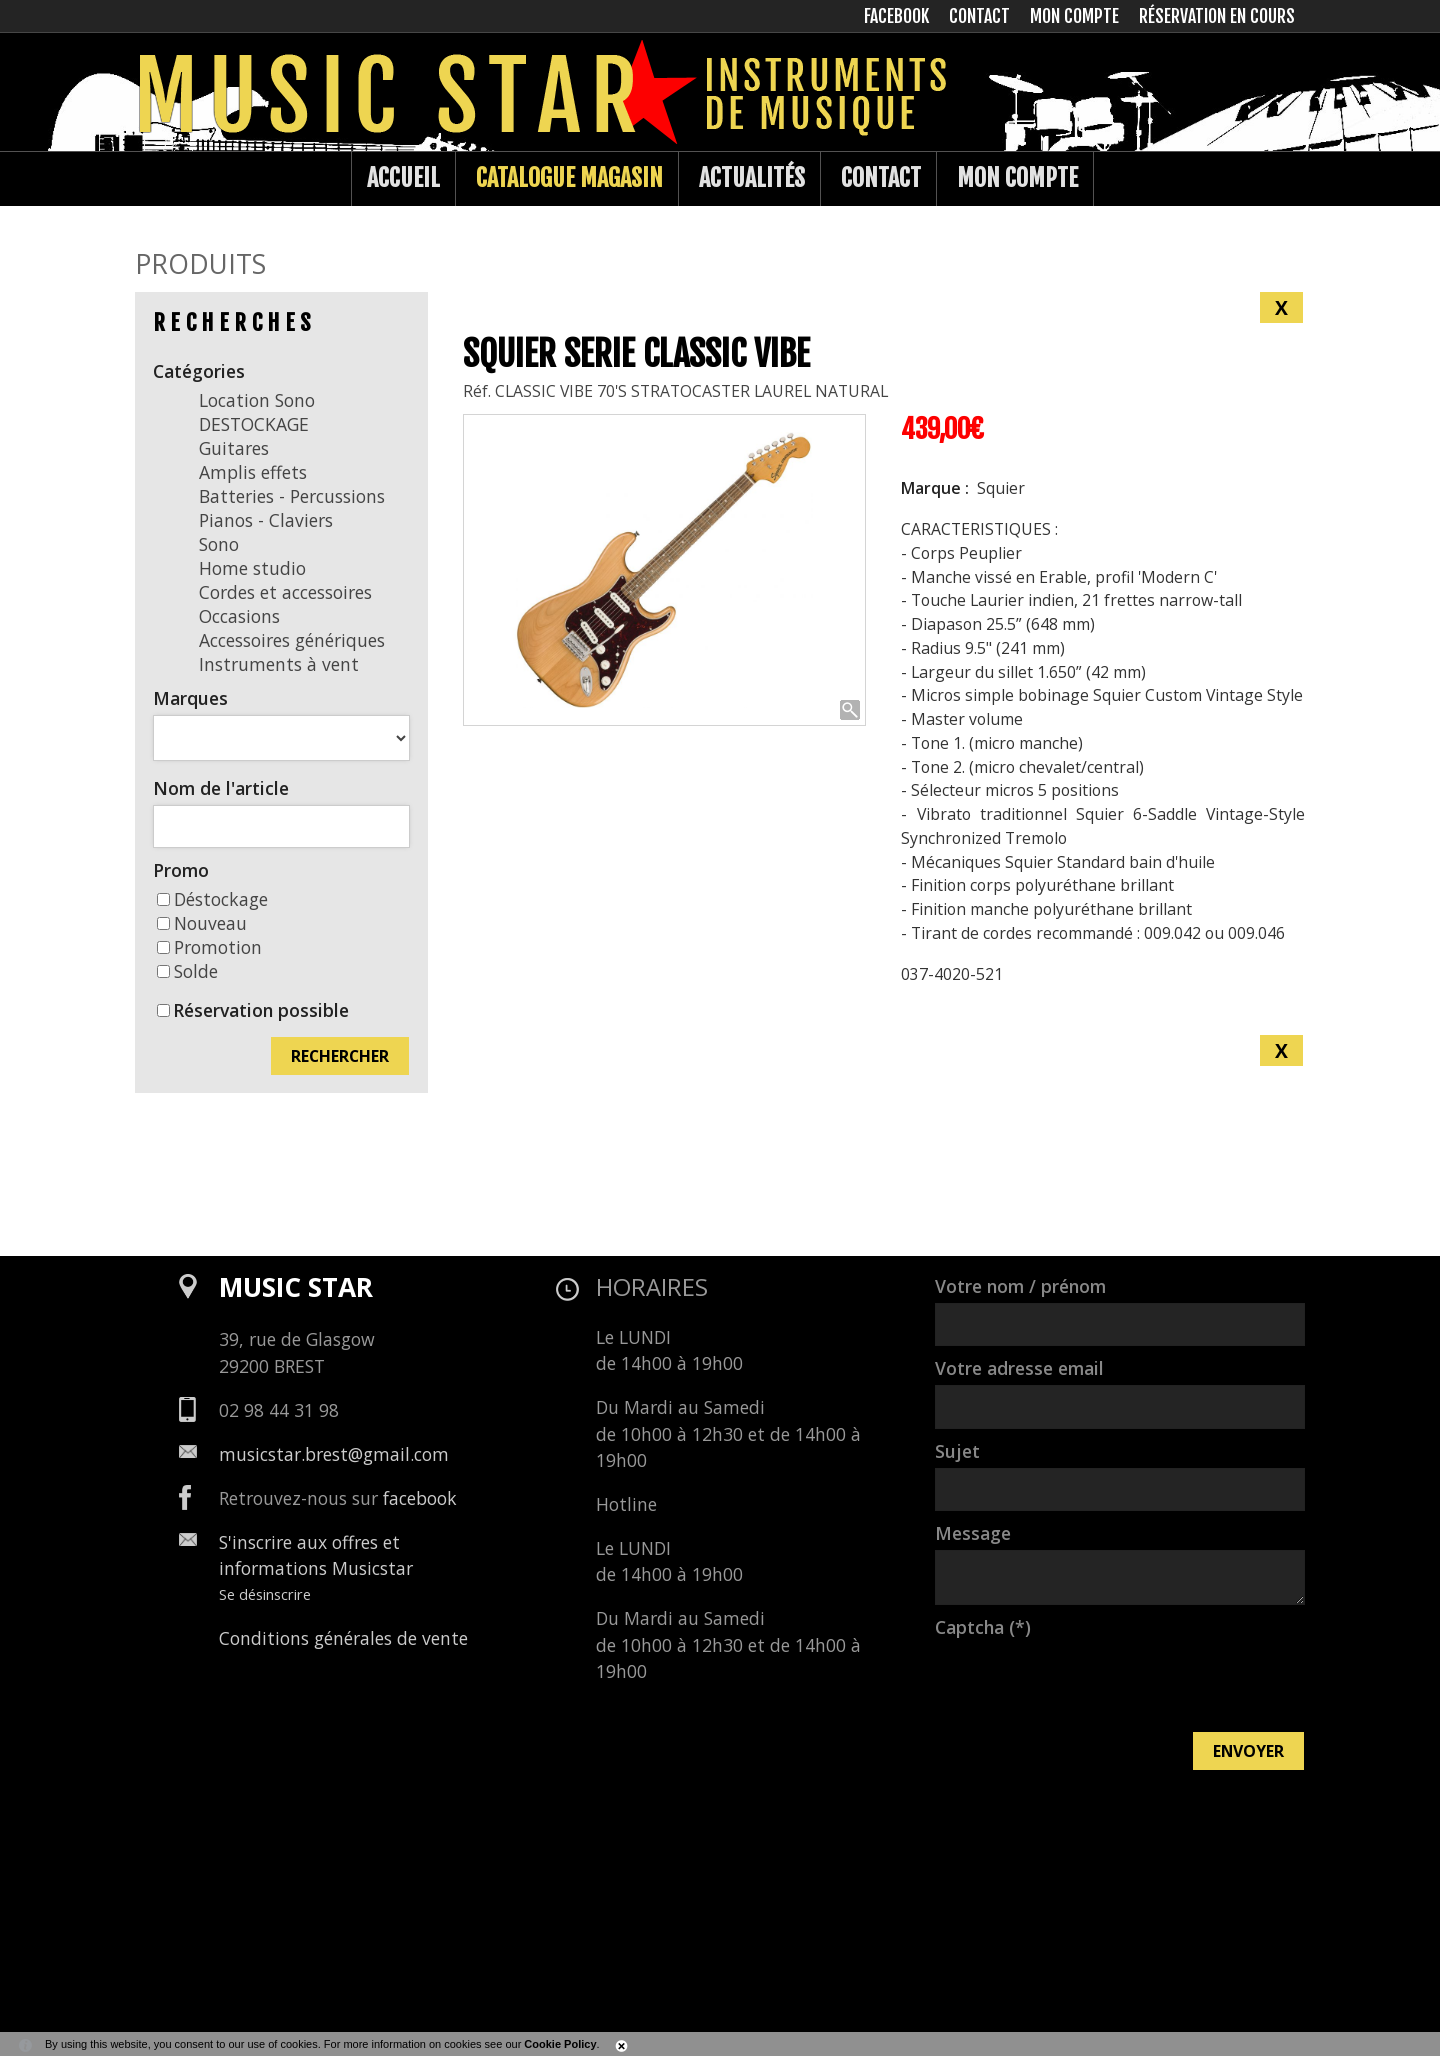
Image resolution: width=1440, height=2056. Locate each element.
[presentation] (1087, 1683)
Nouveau (202, 923)
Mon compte (1017, 178)
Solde (187, 971)
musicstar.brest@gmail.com (334, 1454)
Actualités (752, 178)
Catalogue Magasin (569, 178)
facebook (420, 1498)
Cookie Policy (560, 2044)
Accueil (403, 178)
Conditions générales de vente (343, 1638)
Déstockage (212, 899)
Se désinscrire (265, 1594)
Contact (881, 178)
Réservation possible (261, 1010)
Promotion (209, 947)
